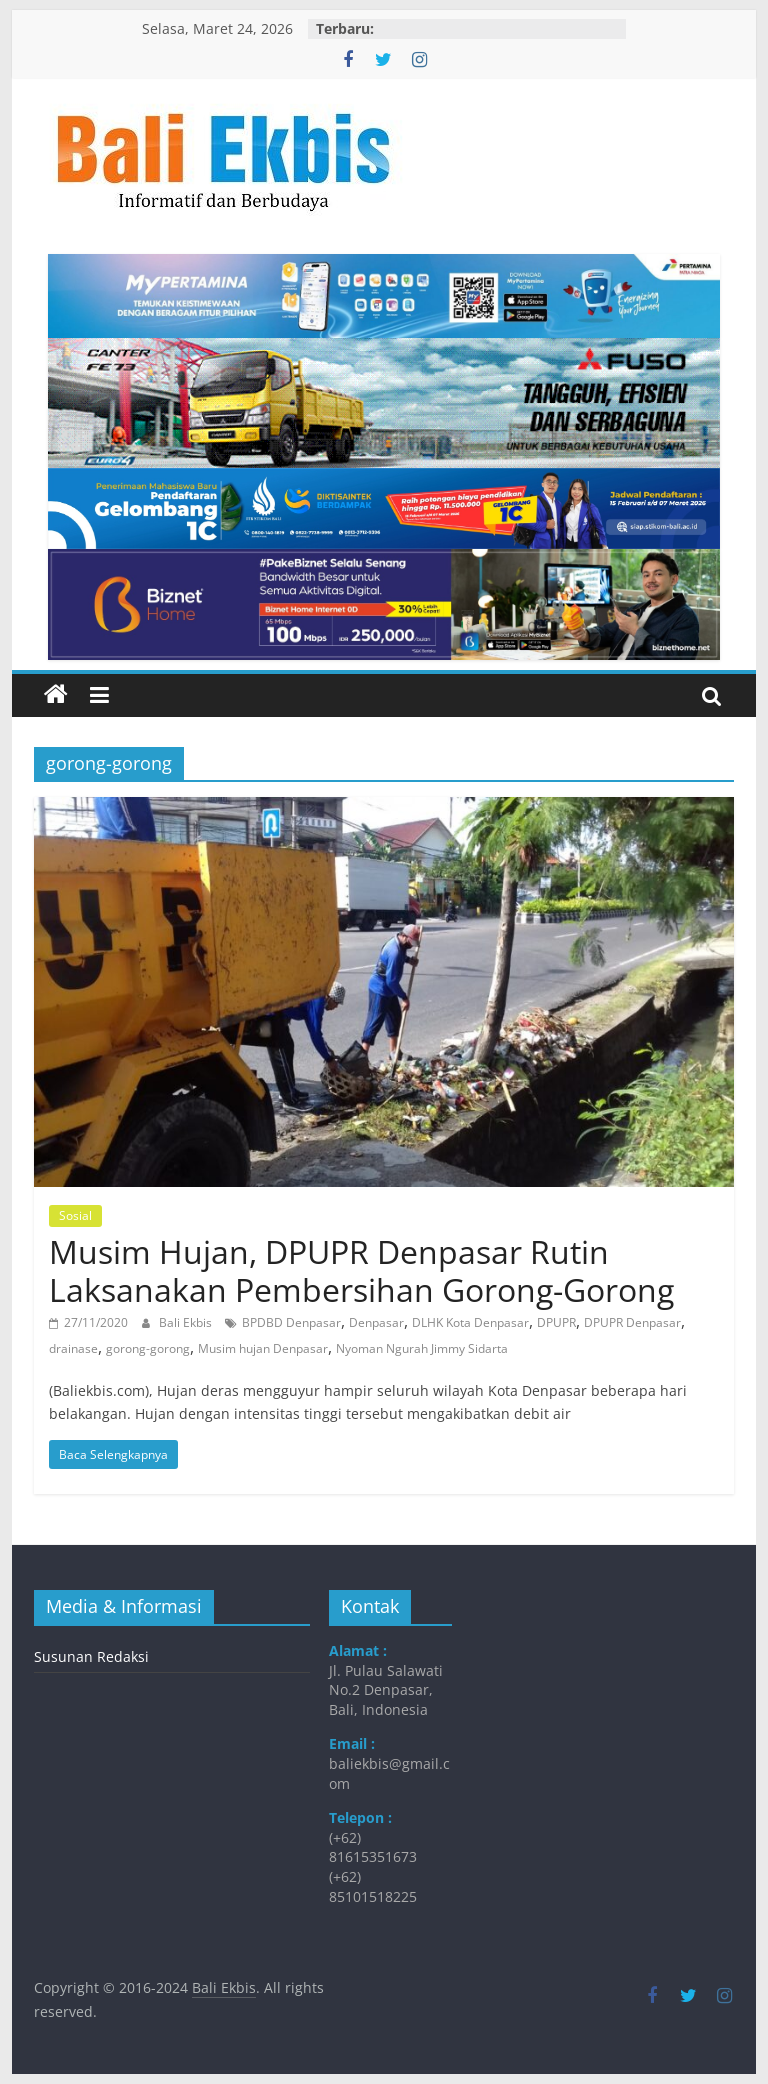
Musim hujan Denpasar (263, 1348)
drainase (73, 1348)
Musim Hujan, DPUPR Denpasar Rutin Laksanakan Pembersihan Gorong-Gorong (361, 1270)
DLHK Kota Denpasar (470, 1322)
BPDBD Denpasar (291, 1322)
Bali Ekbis (187, 1322)
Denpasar (376, 1322)
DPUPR (556, 1322)
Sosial (75, 1215)
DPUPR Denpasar (632, 1322)
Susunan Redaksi (91, 1656)
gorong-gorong (148, 1348)
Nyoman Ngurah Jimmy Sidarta (422, 1348)
